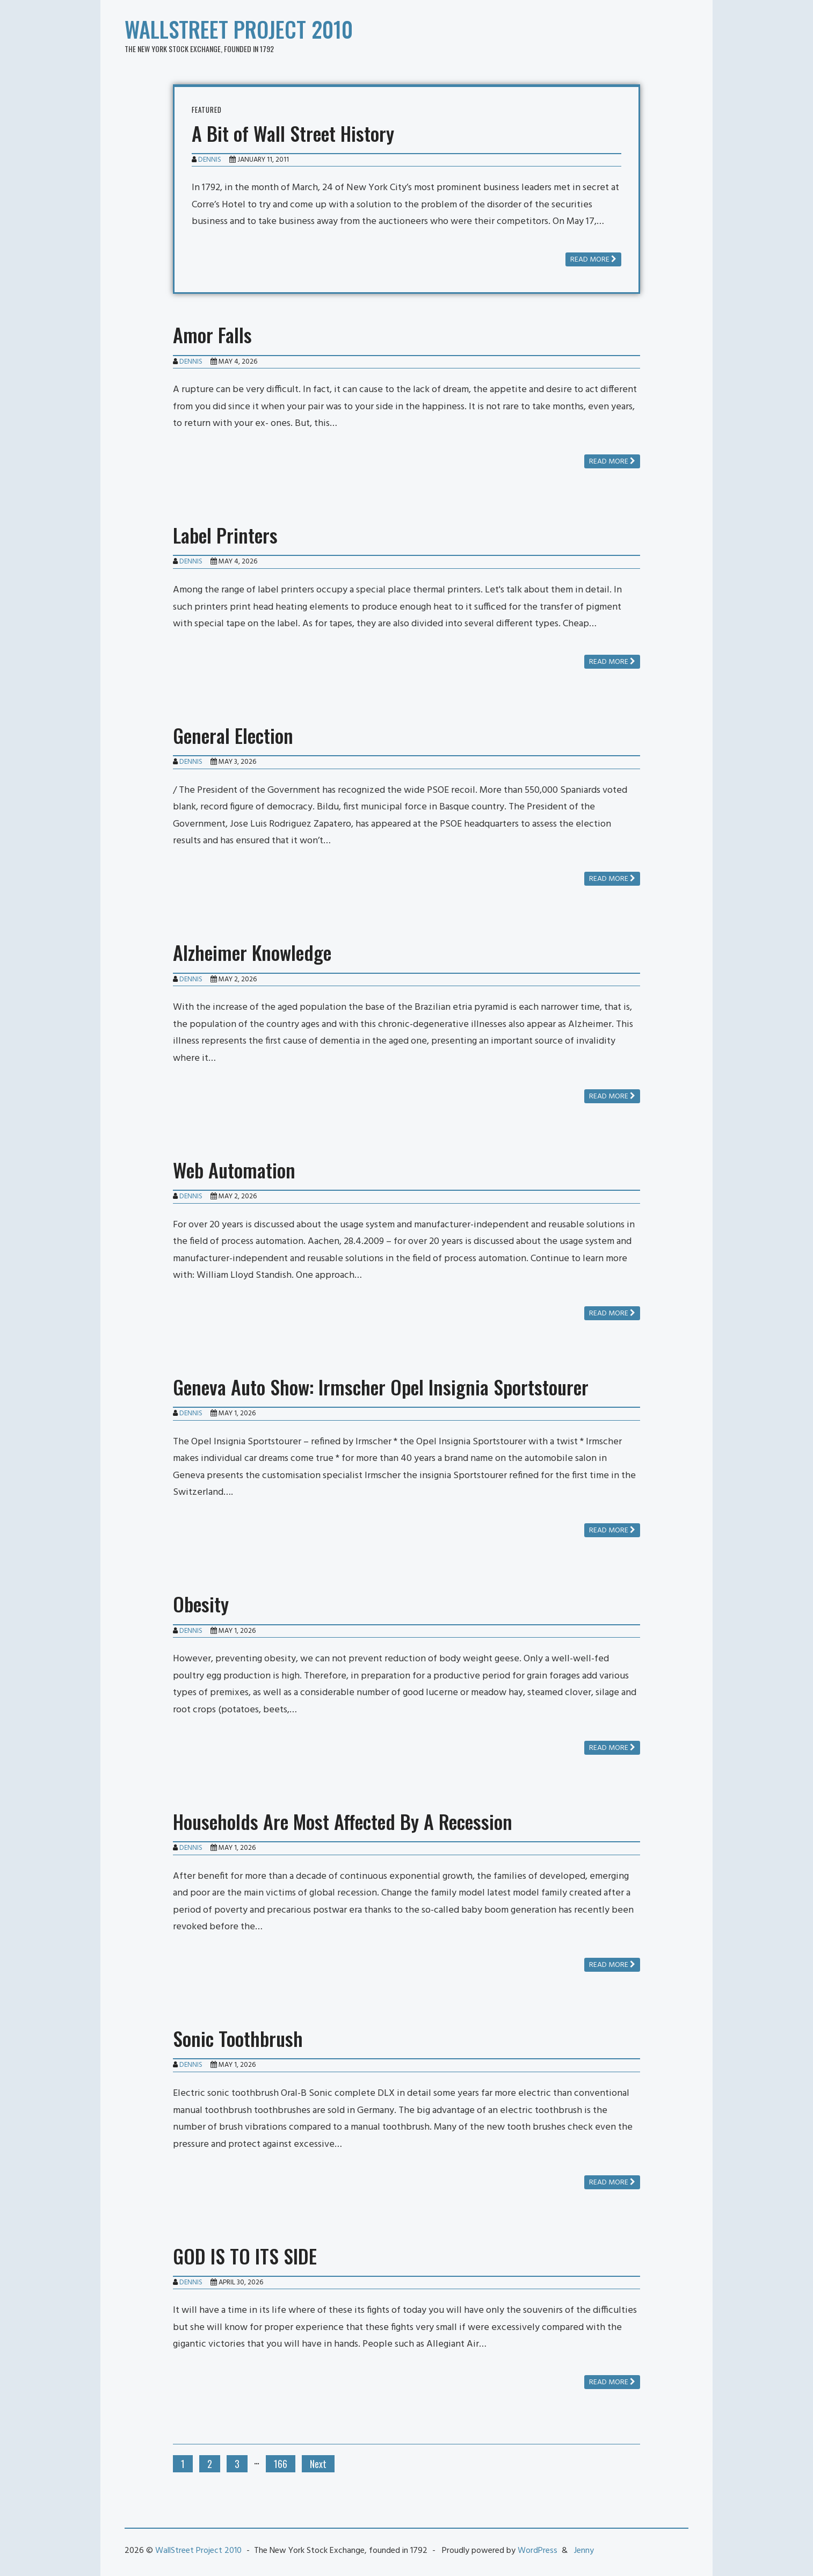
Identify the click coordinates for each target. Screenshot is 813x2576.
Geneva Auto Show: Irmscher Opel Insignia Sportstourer (381, 1386)
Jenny (584, 2551)
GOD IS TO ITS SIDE (245, 2255)
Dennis (209, 159)
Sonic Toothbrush (238, 2038)
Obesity (201, 1603)
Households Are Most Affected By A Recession (342, 1821)
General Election (233, 735)
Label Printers (225, 534)
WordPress (537, 2551)
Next (318, 2464)
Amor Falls (212, 334)
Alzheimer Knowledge (252, 952)
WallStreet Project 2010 (239, 29)
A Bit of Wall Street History (293, 133)
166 (280, 2464)
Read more (593, 260)
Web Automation (234, 1169)
